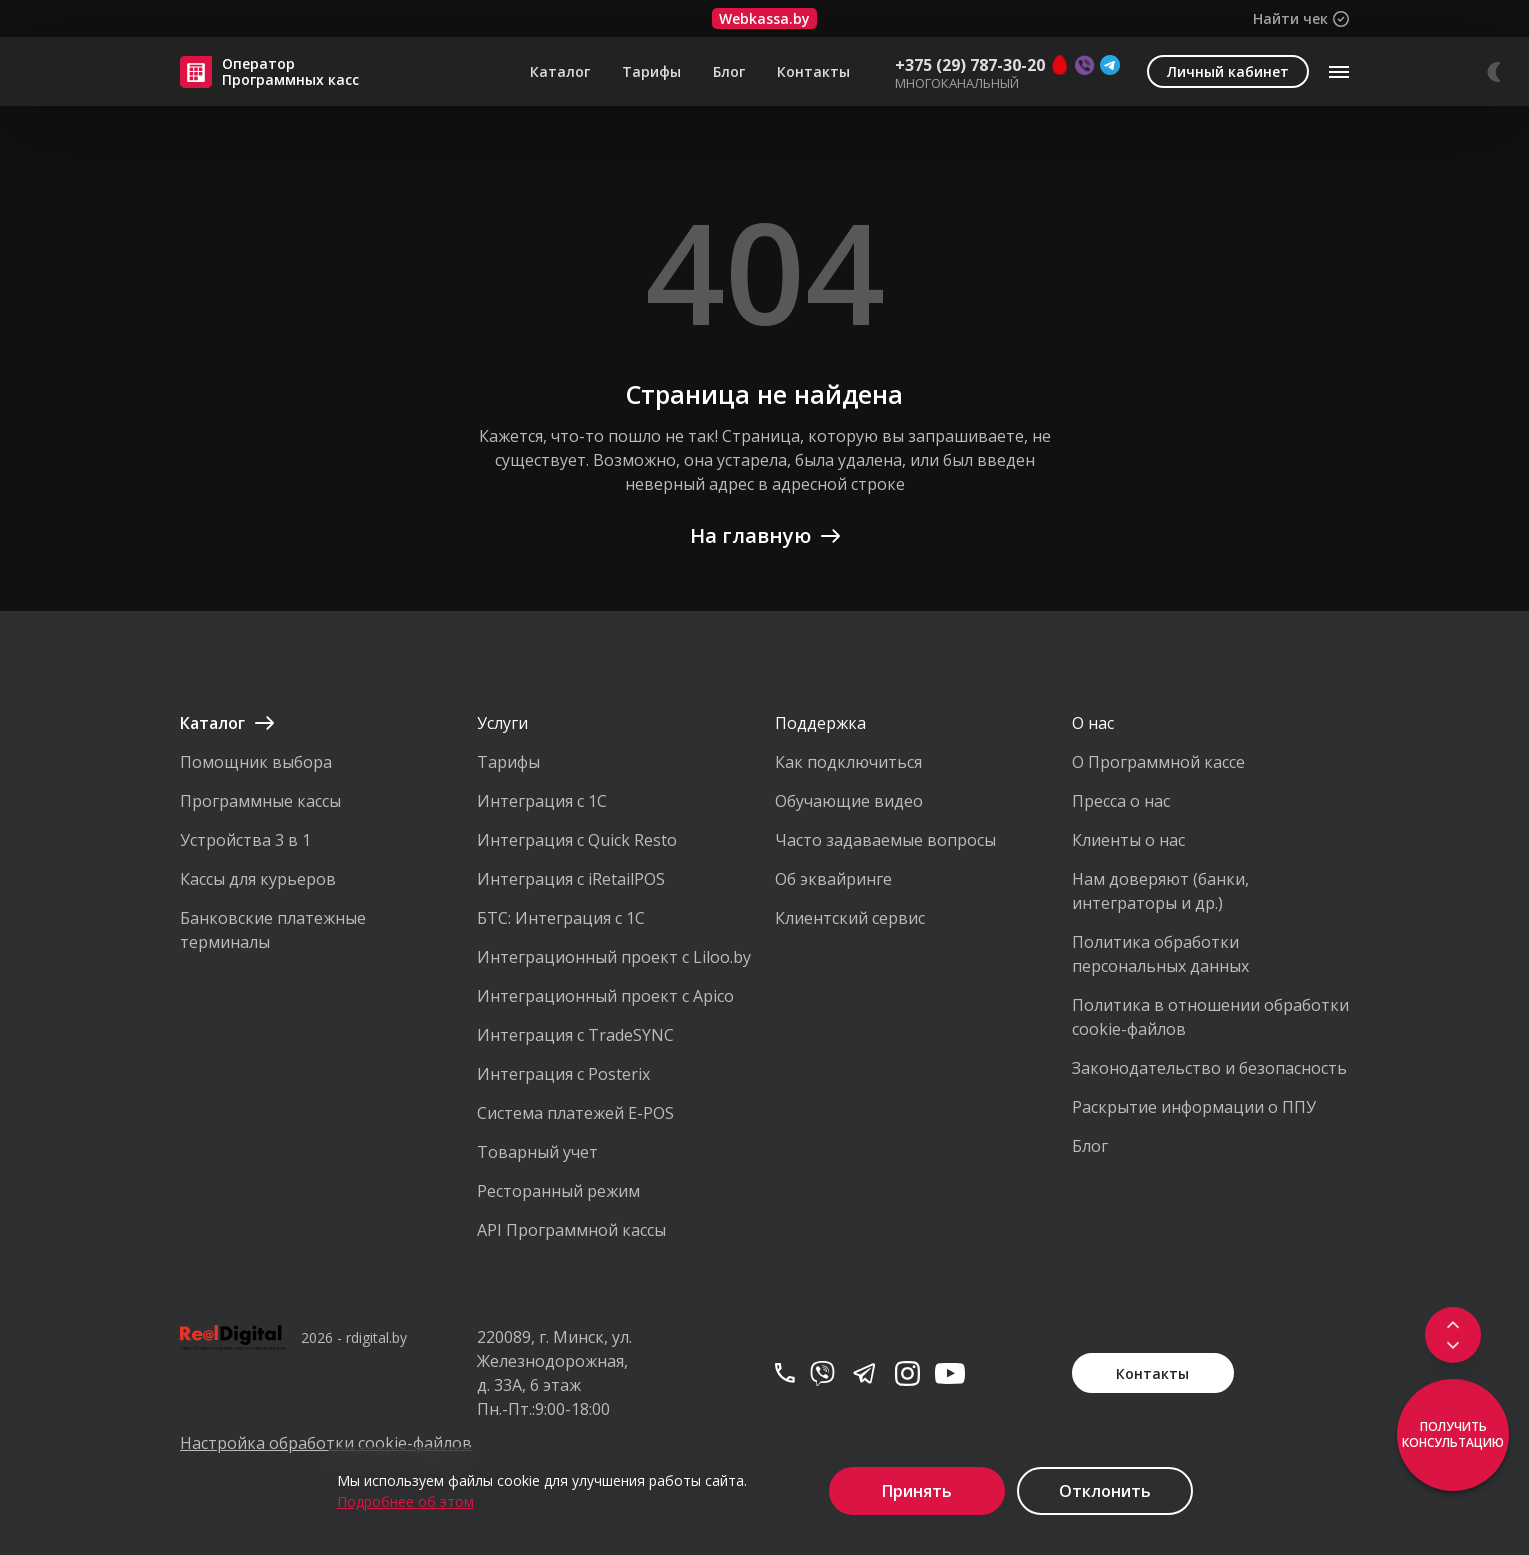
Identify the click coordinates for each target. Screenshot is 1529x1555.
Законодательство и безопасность (1209, 1068)
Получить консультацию (1453, 1434)
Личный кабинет (1228, 71)
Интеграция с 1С (542, 801)
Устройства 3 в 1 (245, 840)
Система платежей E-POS (575, 1113)
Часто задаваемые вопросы (885, 840)
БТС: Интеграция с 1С (561, 918)
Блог (729, 72)
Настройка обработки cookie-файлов (318, 1443)
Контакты (813, 72)
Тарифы (651, 72)
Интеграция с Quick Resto (577, 840)
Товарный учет (537, 1152)
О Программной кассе (1158, 762)
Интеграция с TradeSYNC (575, 1035)
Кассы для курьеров (258, 879)
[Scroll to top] (1453, 1323)
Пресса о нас (1121, 801)
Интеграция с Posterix (563, 1074)
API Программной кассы (571, 1230)
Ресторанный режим (558, 1191)
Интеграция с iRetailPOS (571, 879)
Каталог (560, 72)
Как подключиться (848, 762)
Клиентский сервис (850, 918)
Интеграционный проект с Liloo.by (614, 957)
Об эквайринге (833, 879)
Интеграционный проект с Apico (605, 996)
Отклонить (1105, 1491)
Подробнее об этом (405, 1501)
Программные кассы (260, 801)
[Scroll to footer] (1453, 1347)
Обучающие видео (849, 801)
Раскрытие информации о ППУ (1194, 1107)
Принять (917, 1491)
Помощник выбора (256, 762)
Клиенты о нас (1128, 840)
